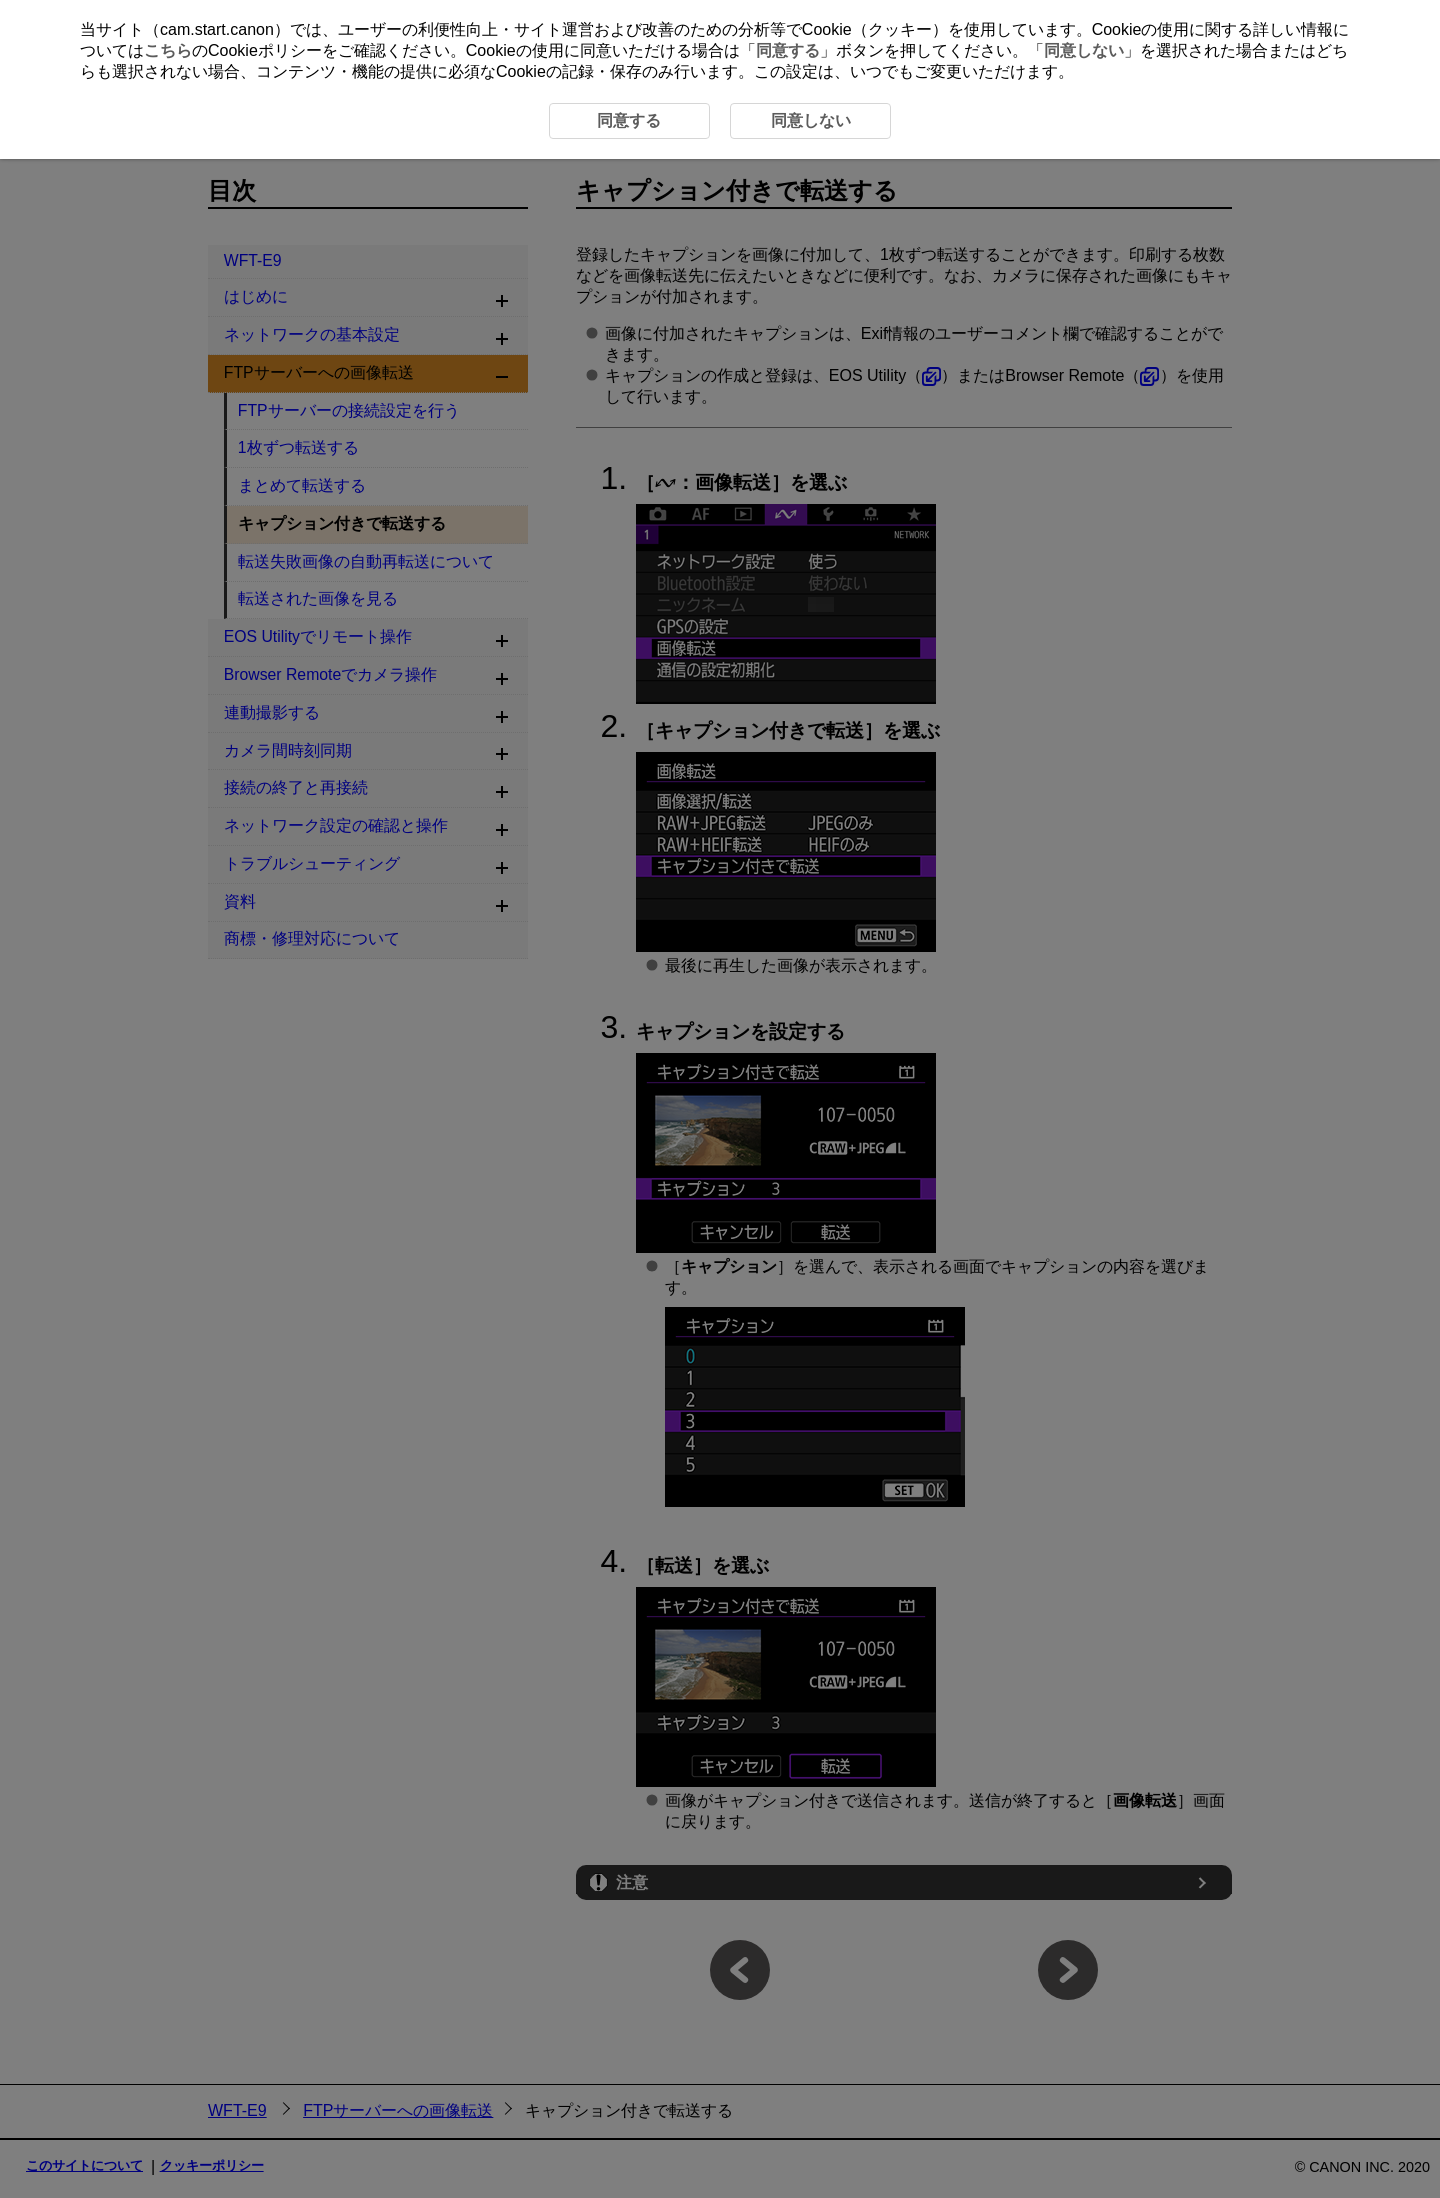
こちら (168, 50)
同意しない (1084, 50)
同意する (788, 50)
